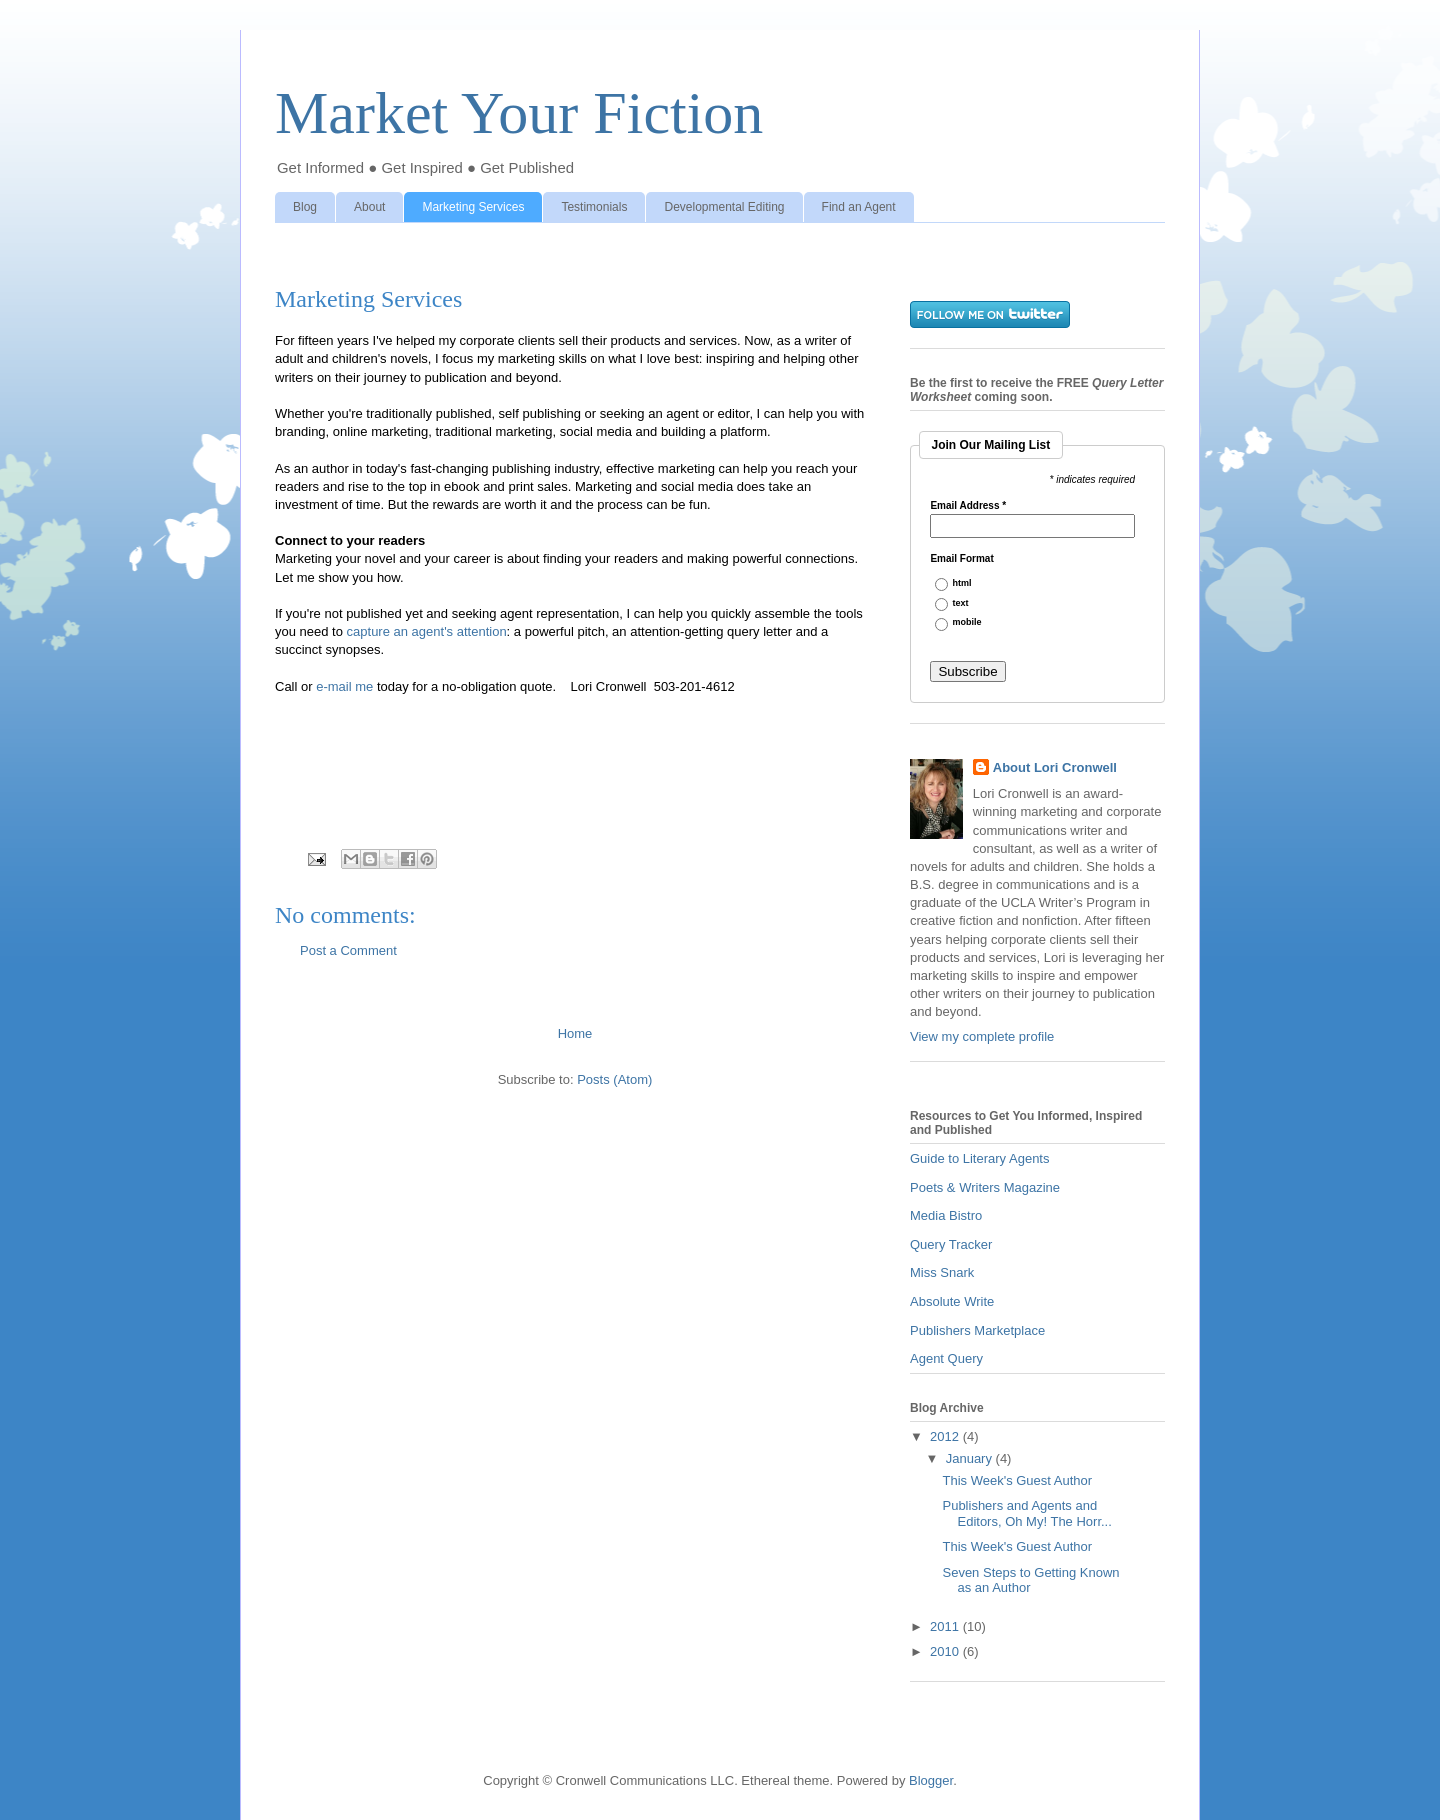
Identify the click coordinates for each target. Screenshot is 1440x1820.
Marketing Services (473, 207)
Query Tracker (951, 1244)
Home (575, 1033)
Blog (305, 207)
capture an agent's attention (427, 631)
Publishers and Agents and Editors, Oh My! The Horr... (1026, 1513)
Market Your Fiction (519, 113)
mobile (967, 622)
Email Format (961, 559)
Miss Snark (942, 1272)
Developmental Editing (724, 207)
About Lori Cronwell (1055, 767)
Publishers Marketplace (977, 1330)
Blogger (931, 1780)
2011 (946, 1626)
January (971, 1458)
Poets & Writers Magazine (985, 1187)
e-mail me (344, 686)
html (962, 583)
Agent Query (946, 1358)
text (961, 603)
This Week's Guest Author (1017, 1480)
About (369, 207)
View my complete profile (982, 1036)
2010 (946, 1651)
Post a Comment (348, 950)
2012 (946, 1436)
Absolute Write (952, 1301)
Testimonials (594, 207)
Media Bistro (946, 1215)
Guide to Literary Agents (979, 1158)
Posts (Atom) (614, 1079)
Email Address (968, 506)
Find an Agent (859, 207)
